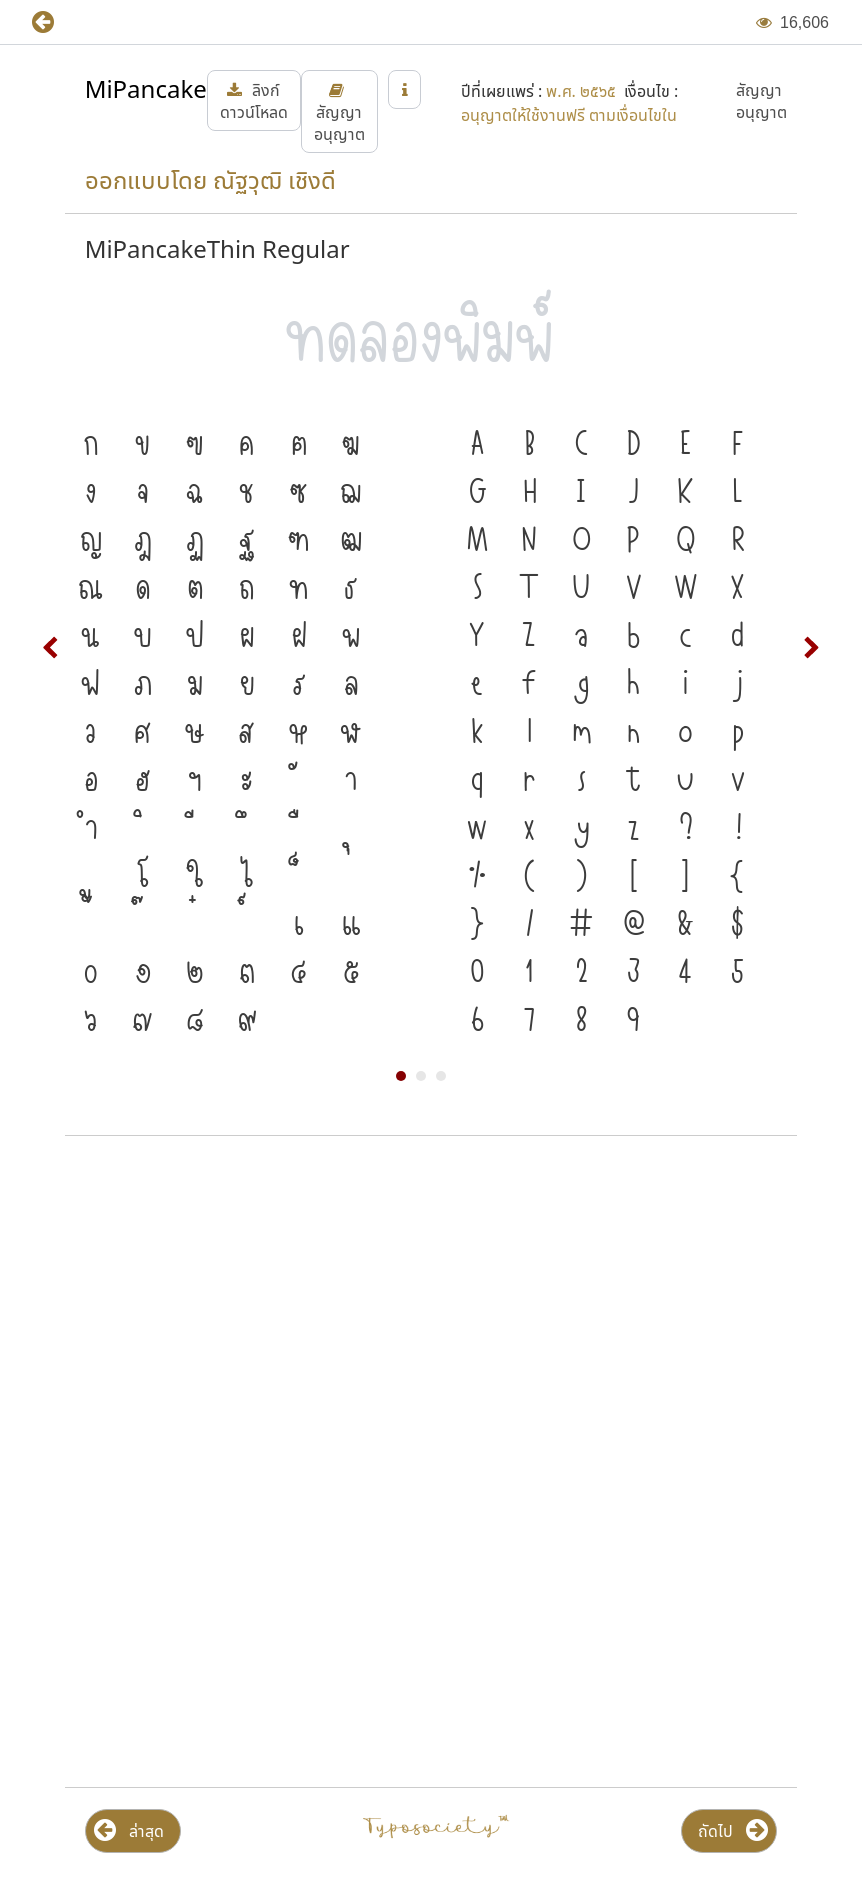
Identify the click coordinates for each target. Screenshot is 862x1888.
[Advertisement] (431, 1312)
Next (811, 648)
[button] (57, 22)
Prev (51, 648)
